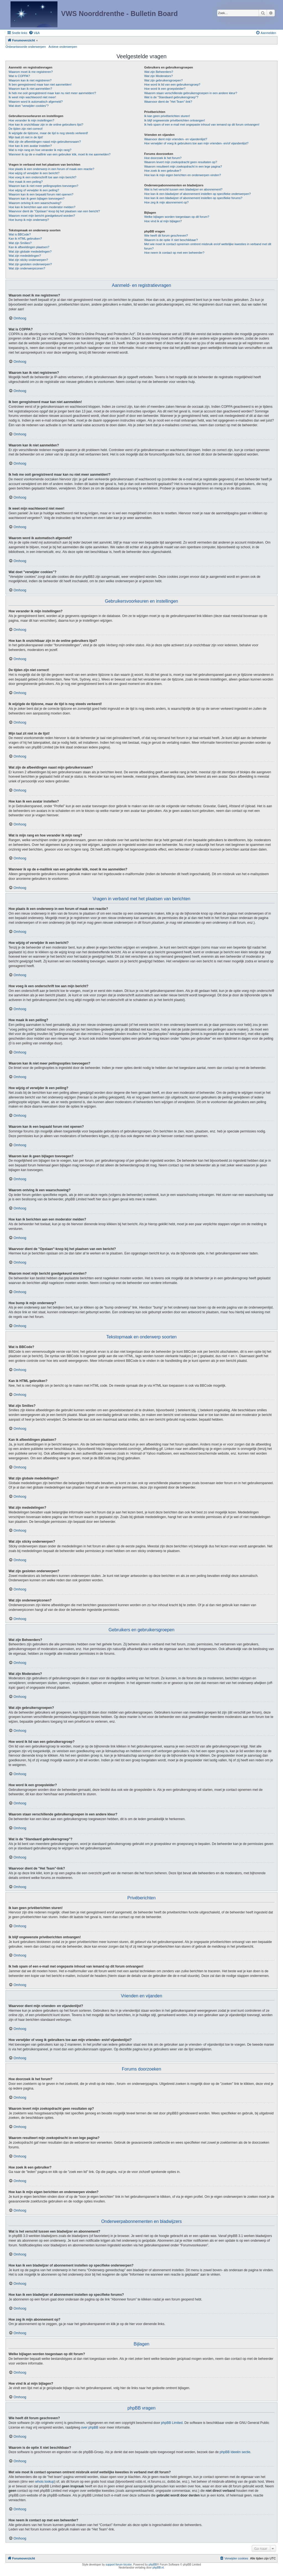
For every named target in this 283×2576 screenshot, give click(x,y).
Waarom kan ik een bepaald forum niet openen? (41, 194)
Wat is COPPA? (19, 76)
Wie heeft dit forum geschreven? (166, 235)
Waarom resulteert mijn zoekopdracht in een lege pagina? (183, 166)
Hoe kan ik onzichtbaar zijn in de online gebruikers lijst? (46, 124)
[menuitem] (34, 33)
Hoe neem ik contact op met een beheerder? (174, 252)
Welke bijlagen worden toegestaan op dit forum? (176, 216)
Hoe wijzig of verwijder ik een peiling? (34, 190)
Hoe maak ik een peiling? (26, 181)
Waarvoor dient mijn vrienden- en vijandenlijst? (175, 139)
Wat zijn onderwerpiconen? (27, 268)
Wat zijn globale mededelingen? (30, 251)
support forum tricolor (119, 2564)
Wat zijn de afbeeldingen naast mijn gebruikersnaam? (45, 141)
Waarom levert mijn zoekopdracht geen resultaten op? (180, 162)
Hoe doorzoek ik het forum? (163, 158)
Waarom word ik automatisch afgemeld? (36, 101)
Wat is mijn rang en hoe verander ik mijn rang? (40, 150)
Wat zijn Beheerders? (158, 71)
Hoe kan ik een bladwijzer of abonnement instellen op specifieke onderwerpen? (197, 193)
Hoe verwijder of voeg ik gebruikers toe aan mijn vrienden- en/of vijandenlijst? (196, 143)
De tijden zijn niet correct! (26, 128)
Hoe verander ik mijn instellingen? (31, 120)
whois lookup (44, 2482)
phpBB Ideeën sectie (235, 2452)
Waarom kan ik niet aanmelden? (30, 88)
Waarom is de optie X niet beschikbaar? (171, 240)
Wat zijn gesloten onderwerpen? (30, 264)
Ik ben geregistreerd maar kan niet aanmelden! (40, 84)
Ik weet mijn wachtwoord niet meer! (32, 97)
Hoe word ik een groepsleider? (164, 88)
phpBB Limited (172, 2423)
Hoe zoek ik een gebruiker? (162, 170)
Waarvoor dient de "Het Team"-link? (168, 101)
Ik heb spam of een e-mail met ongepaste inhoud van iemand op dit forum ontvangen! (202, 124)
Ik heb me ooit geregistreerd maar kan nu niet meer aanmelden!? (52, 93)
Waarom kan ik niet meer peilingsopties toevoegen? (43, 185)
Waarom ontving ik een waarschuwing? (35, 203)
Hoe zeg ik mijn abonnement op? (166, 202)
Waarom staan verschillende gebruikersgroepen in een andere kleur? (190, 93)
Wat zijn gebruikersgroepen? (163, 80)
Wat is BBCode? (20, 234)
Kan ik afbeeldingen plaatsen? (29, 247)
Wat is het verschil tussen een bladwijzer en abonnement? (183, 189)
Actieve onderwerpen (63, 46)
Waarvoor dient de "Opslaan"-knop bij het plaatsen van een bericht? (54, 211)
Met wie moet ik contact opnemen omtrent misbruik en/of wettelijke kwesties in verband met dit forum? (207, 246)
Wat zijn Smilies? (20, 243)
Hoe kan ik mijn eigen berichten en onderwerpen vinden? (182, 175)
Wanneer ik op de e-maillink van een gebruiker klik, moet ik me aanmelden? (60, 154)
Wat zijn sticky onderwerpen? (28, 259)
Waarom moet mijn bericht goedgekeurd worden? (42, 215)
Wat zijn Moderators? (158, 76)
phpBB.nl (158, 2567)
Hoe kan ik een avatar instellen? (30, 145)
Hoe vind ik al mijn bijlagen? (163, 221)
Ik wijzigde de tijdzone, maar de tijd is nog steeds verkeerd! (48, 133)
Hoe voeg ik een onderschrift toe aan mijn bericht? (42, 177)
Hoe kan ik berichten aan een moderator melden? (42, 207)
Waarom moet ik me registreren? (31, 71)
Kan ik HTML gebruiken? (25, 238)
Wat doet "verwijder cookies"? (29, 105)
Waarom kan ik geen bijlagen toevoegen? (36, 198)
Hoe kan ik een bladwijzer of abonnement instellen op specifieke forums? (193, 198)
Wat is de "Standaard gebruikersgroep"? (171, 97)
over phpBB (89, 2427)
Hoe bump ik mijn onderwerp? (29, 219)
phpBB (153, 2564)
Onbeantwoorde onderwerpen (26, 46)
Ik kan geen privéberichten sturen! (167, 116)
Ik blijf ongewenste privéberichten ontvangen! (174, 120)
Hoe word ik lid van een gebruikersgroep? (172, 84)
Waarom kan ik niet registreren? (30, 80)
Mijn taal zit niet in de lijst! (26, 137)
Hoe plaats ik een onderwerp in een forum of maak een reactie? (51, 169)
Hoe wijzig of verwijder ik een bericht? (34, 173)
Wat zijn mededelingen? (25, 255)
